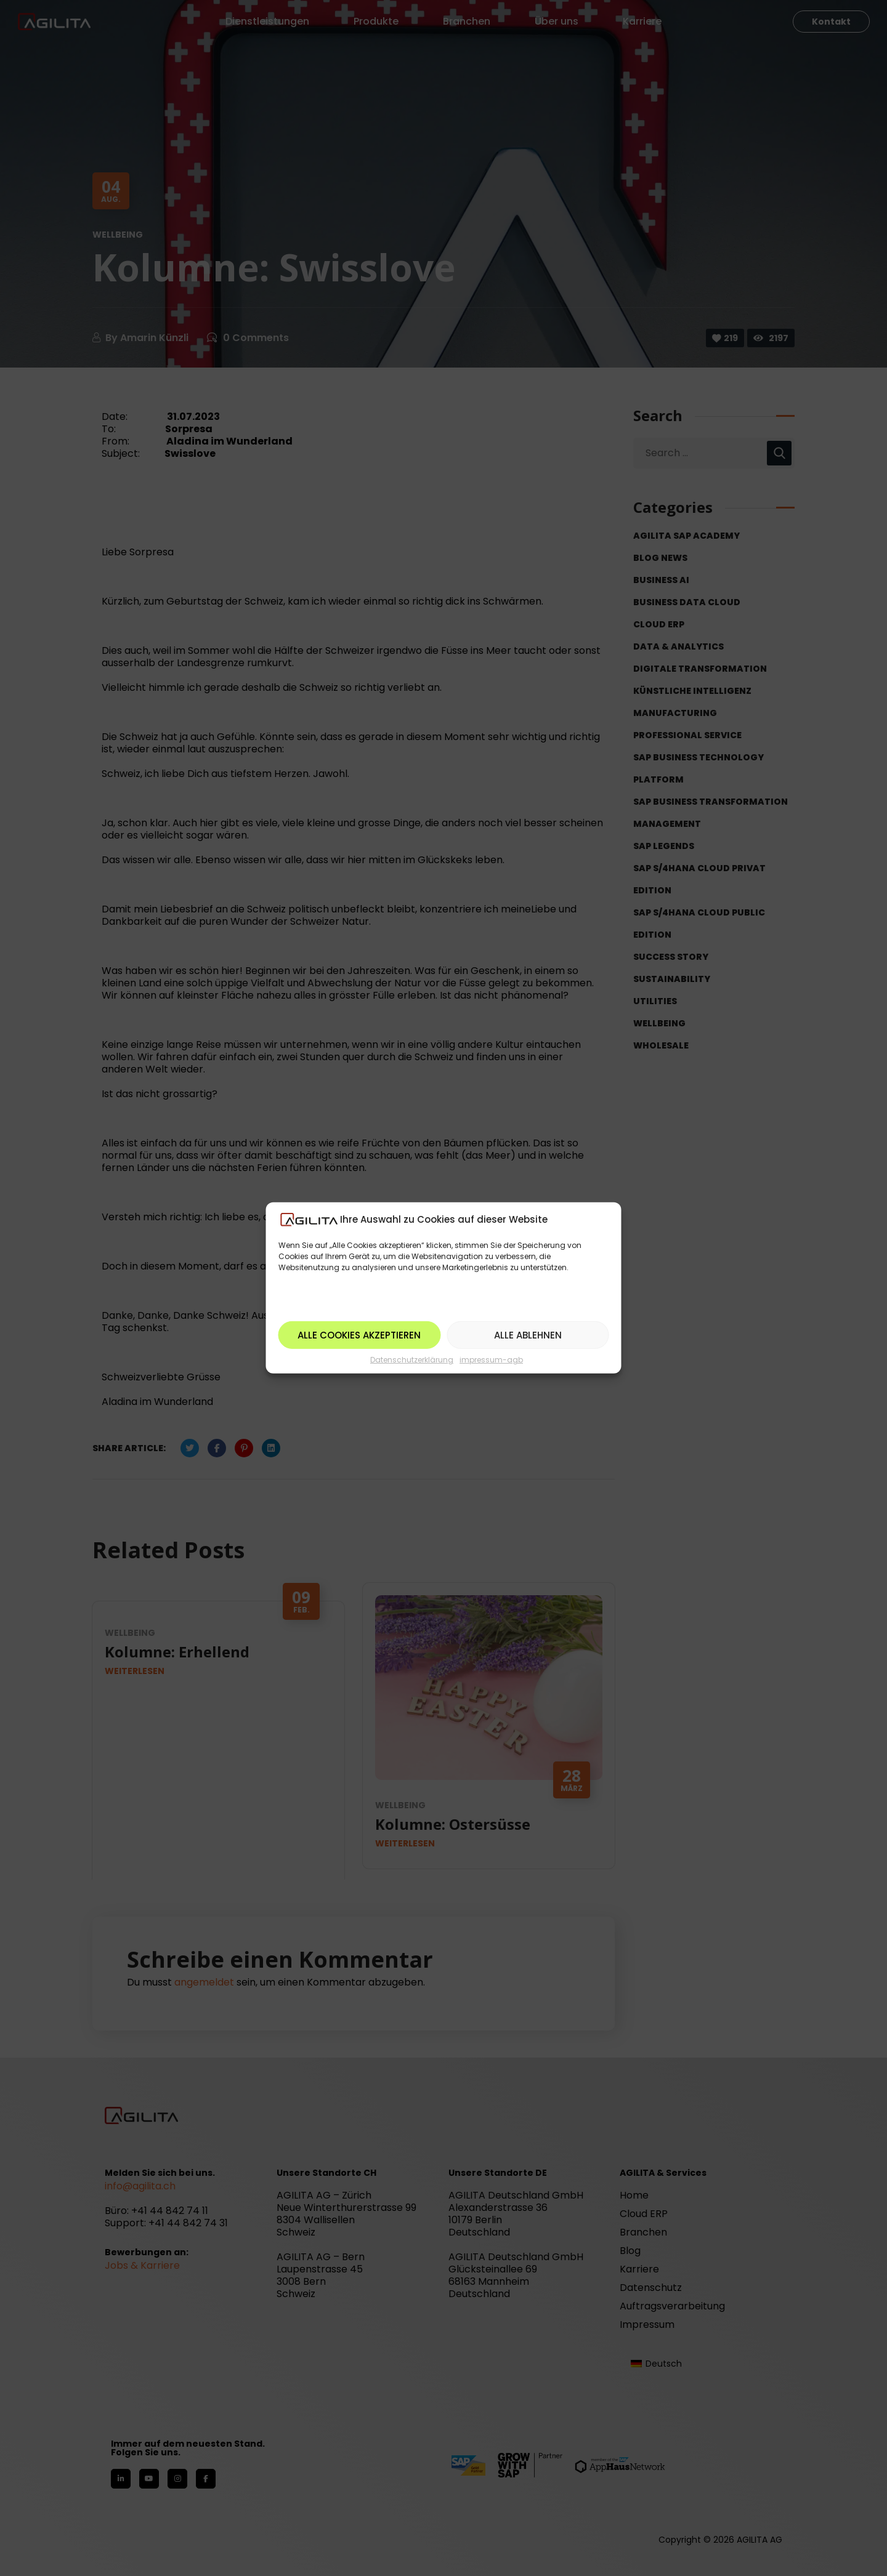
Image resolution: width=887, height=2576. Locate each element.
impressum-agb (491, 1359)
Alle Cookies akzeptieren (359, 1335)
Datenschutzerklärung (411, 1359)
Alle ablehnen (528, 1335)
